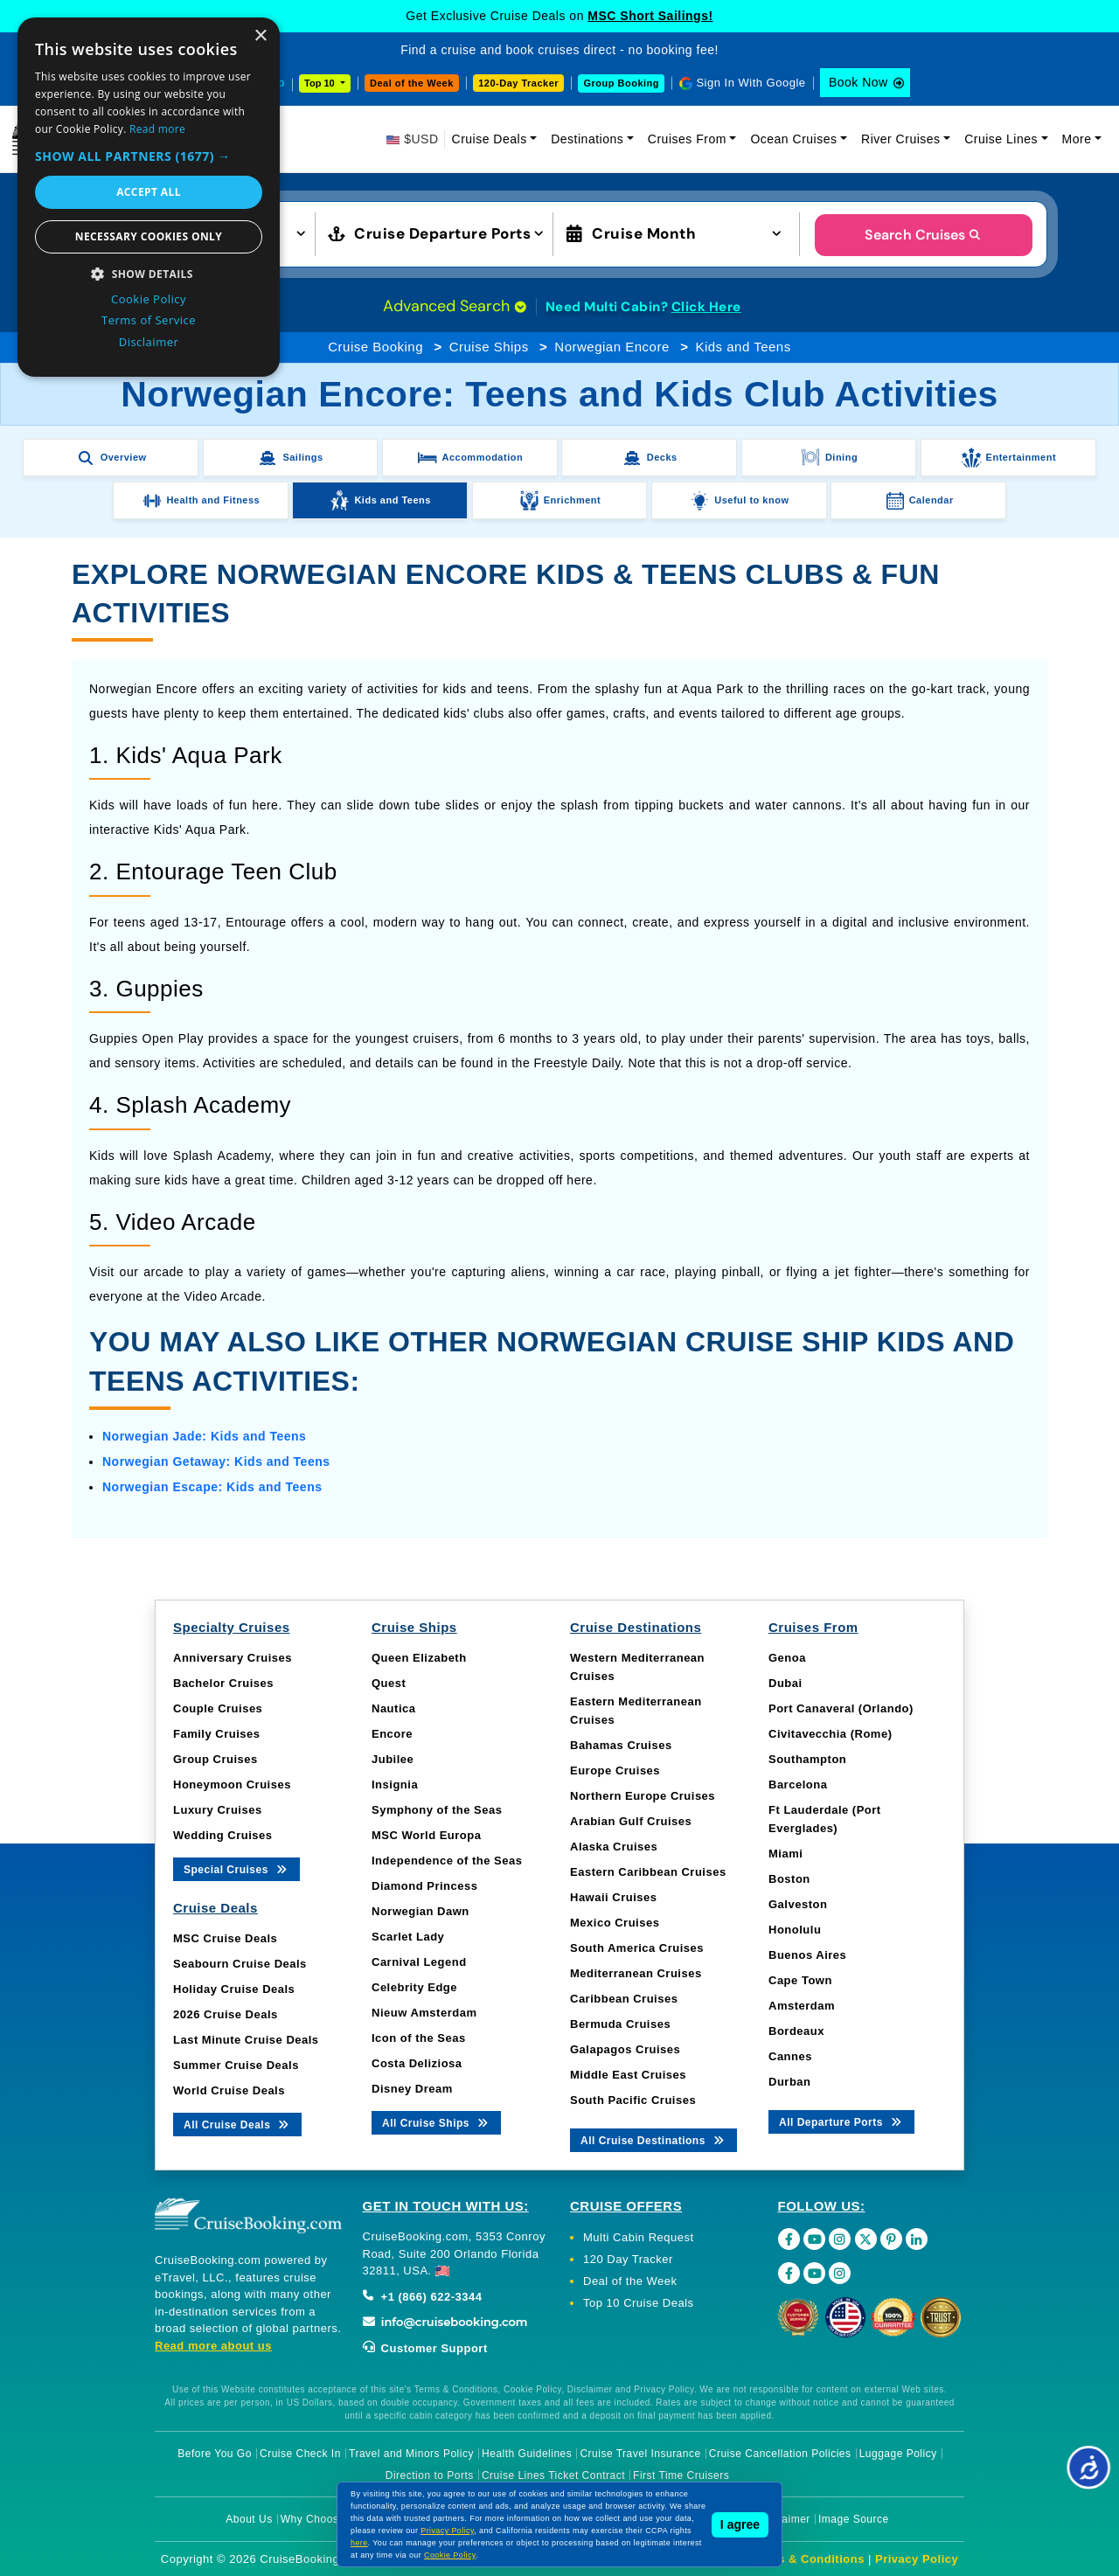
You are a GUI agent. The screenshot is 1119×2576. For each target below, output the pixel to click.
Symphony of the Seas (437, 1809)
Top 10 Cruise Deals (638, 2302)
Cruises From (687, 139)
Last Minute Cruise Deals (246, 2039)
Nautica (393, 1708)
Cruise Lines (1001, 139)
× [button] (260, 36)
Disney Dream (412, 2088)
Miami (785, 1853)
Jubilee (393, 1759)
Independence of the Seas (447, 1860)
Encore (392, 1733)
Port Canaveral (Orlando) (841, 1708)
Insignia (395, 1784)
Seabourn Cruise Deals (240, 1963)
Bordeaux (796, 2031)
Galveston (797, 1904)
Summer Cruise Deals (236, 2065)
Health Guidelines (527, 2454)
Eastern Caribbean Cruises (648, 1871)
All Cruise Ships (436, 2121)
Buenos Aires (807, 1955)
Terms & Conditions (807, 2559)
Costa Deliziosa (417, 2063)
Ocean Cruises (793, 139)
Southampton (807, 1759)
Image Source (853, 2519)
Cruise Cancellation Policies (780, 2454)
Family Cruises (217, 1733)
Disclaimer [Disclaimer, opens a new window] (149, 342)
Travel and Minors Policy (411, 2454)
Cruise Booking (375, 346)
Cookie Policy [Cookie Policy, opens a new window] (148, 299)
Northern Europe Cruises (642, 1795)
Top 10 (320, 83)
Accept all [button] (148, 191)
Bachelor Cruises (223, 1683)
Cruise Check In (300, 2454)
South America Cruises (637, 1948)
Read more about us (213, 2345)
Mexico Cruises (614, 1922)
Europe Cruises (615, 1770)
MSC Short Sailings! (649, 16)
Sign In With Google (750, 82)
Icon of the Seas (419, 2038)
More (1077, 139)
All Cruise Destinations (653, 2139)
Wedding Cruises (222, 1835)
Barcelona (797, 1784)
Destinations (587, 139)
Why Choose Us (321, 2519)
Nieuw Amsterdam (424, 2012)
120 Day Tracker (628, 2259)
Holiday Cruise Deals (234, 1989)
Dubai (785, 1683)
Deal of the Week (412, 83)
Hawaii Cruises (613, 1897)
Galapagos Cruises (625, 2049)
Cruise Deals (489, 139)
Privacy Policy (916, 2559)
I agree (740, 2524)
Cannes (790, 2056)
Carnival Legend (419, 1961)
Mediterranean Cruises (636, 1973)
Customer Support (425, 2348)
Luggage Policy (898, 2454)
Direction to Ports (430, 2475)
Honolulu (794, 1929)
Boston (789, 1878)
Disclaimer (783, 2519)
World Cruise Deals (229, 2090)
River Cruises (901, 139)
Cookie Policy (450, 2555)
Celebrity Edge (414, 1987)
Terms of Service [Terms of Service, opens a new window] (148, 320)
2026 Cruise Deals (225, 2014)
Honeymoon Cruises (232, 1784)
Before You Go (214, 2454)
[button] (148, 156)
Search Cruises (924, 235)
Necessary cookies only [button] (148, 236)
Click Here (706, 307)
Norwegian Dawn (420, 1911)
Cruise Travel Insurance (640, 2454)
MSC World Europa (426, 1835)
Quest (389, 1683)
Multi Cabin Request (638, 2237)
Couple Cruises (217, 1708)
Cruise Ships (489, 346)
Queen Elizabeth (419, 1657)
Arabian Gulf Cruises (631, 1821)
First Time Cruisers (681, 2475)
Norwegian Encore (611, 346)
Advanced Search (454, 305)
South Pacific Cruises (633, 2100)
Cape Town (800, 1980)
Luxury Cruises (217, 1809)
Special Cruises (236, 1868)
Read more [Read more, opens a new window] (157, 129)
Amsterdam (801, 2005)
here (359, 2542)
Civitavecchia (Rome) (830, 1733)
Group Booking (621, 83)
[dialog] (148, 197)
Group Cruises (215, 1759)
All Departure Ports (841, 2121)
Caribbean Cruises (624, 1998)
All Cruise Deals (237, 2123)
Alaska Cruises (613, 1846)
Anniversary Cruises (232, 1657)
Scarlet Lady (408, 1936)
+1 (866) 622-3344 (423, 2296)
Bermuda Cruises (620, 2024)
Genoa (787, 1657)
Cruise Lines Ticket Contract (553, 2475)
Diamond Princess (424, 1885)
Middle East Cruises (628, 2074)
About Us (249, 2519)
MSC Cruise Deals (225, 1938)
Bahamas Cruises (621, 1745)
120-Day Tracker (518, 83)
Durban (789, 2081)
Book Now (858, 82)
